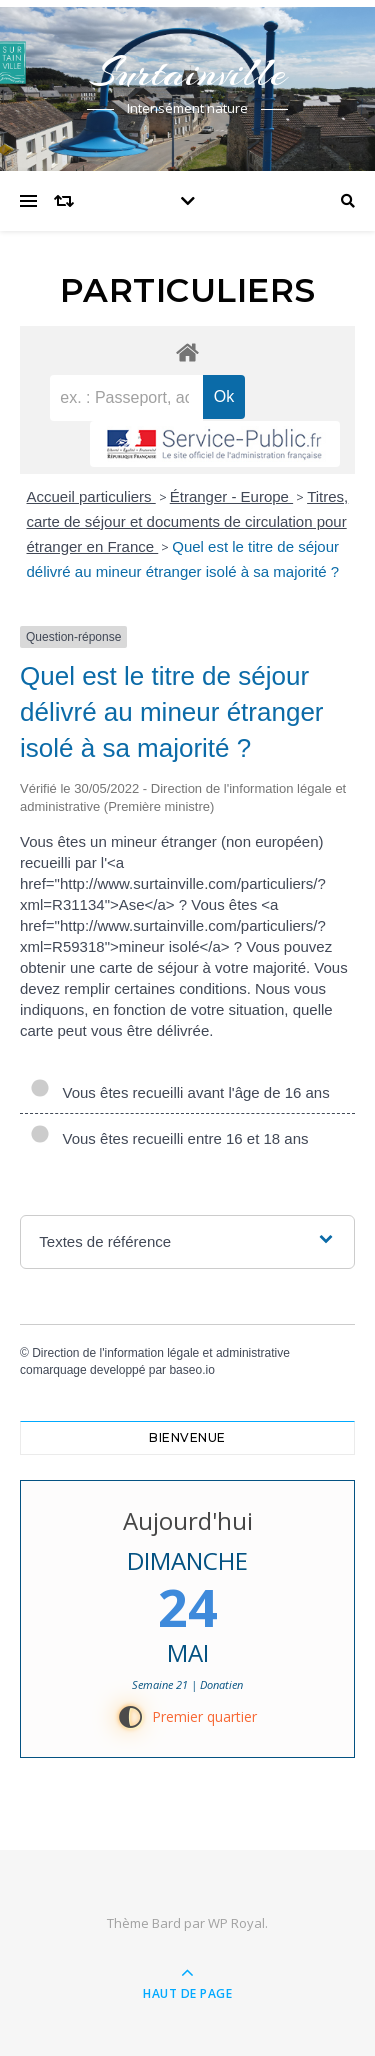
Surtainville (188, 72)
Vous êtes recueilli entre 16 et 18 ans (169, 1138)
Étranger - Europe (231, 496)
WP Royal (236, 1923)
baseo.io (191, 1370)
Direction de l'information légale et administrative (161, 1353)
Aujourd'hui (188, 1520)
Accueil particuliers (91, 496)
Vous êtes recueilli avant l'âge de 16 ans (180, 1092)
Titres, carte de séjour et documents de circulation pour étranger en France (188, 521)
